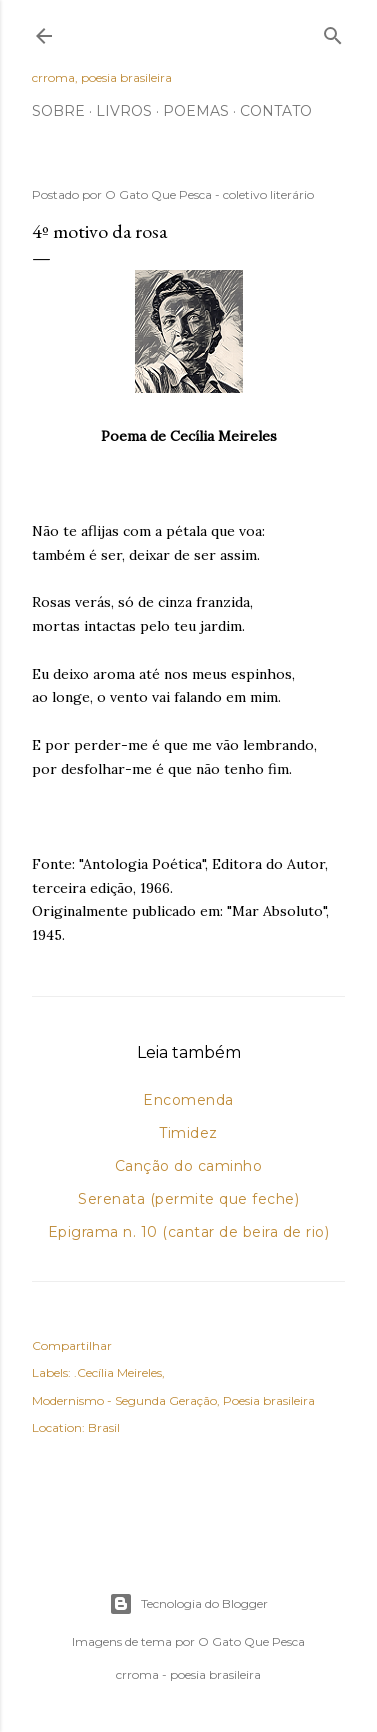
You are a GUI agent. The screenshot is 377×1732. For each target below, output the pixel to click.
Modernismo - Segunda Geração (124, 1400)
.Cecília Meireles (118, 1372)
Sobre (58, 111)
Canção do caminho (189, 1166)
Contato (276, 111)
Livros (124, 111)
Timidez (188, 1133)
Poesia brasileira (269, 1400)
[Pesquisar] (333, 31)
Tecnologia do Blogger (188, 1604)
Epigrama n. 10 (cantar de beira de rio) (189, 1232)
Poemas (196, 111)
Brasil (104, 1427)
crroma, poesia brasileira (102, 77)
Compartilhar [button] (72, 1345)
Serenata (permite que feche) (188, 1199)
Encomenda (188, 1100)
